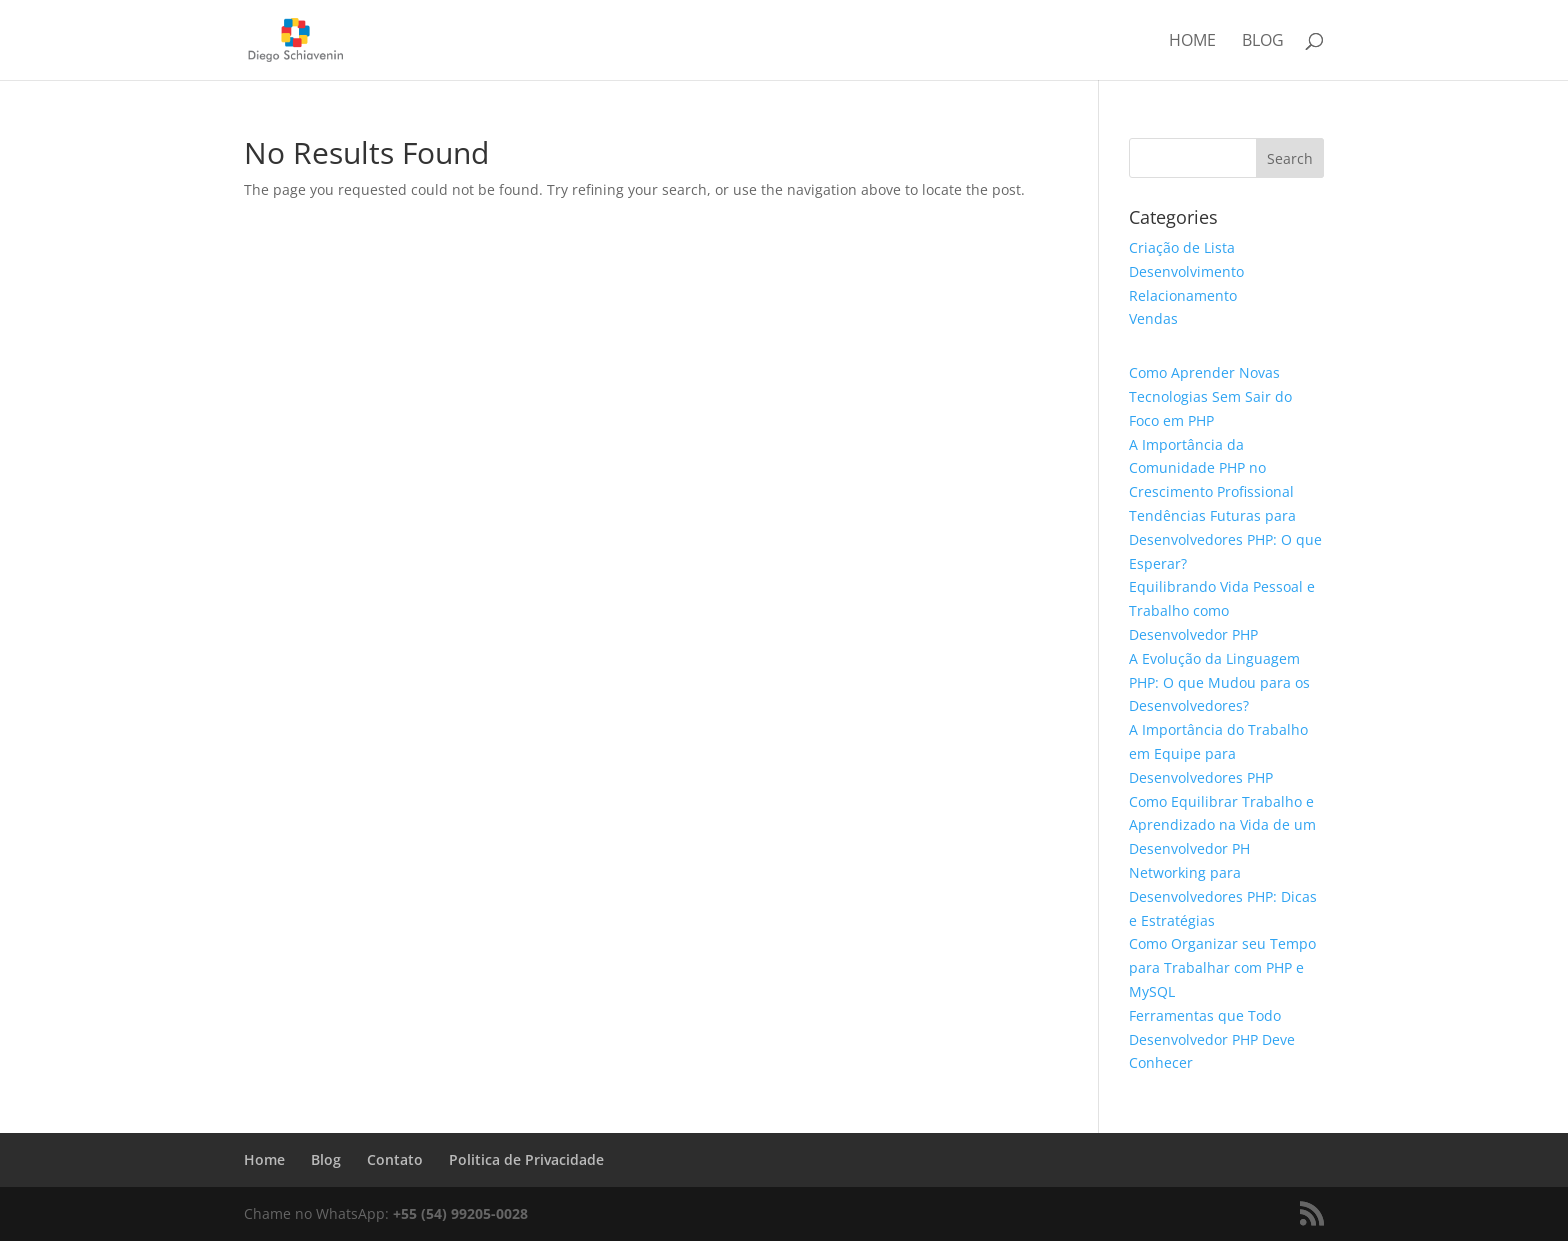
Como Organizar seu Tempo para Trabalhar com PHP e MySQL (1222, 967)
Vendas (1153, 318)
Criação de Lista (1182, 247)
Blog (1263, 42)
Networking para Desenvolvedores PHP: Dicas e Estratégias (1223, 896)
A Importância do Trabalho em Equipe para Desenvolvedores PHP (1218, 753)
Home (1192, 42)
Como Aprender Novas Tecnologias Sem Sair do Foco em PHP (1210, 396)
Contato (395, 1159)
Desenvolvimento (1186, 271)
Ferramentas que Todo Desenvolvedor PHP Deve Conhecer (1212, 1039)
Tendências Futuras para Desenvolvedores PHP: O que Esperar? (1225, 539)
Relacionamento (1183, 295)
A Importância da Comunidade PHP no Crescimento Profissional (1211, 468)
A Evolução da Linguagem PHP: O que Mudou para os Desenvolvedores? (1219, 682)
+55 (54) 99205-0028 (460, 1213)
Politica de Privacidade (526, 1159)
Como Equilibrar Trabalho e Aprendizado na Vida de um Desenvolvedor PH (1222, 825)
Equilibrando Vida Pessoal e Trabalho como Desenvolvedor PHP (1222, 610)
